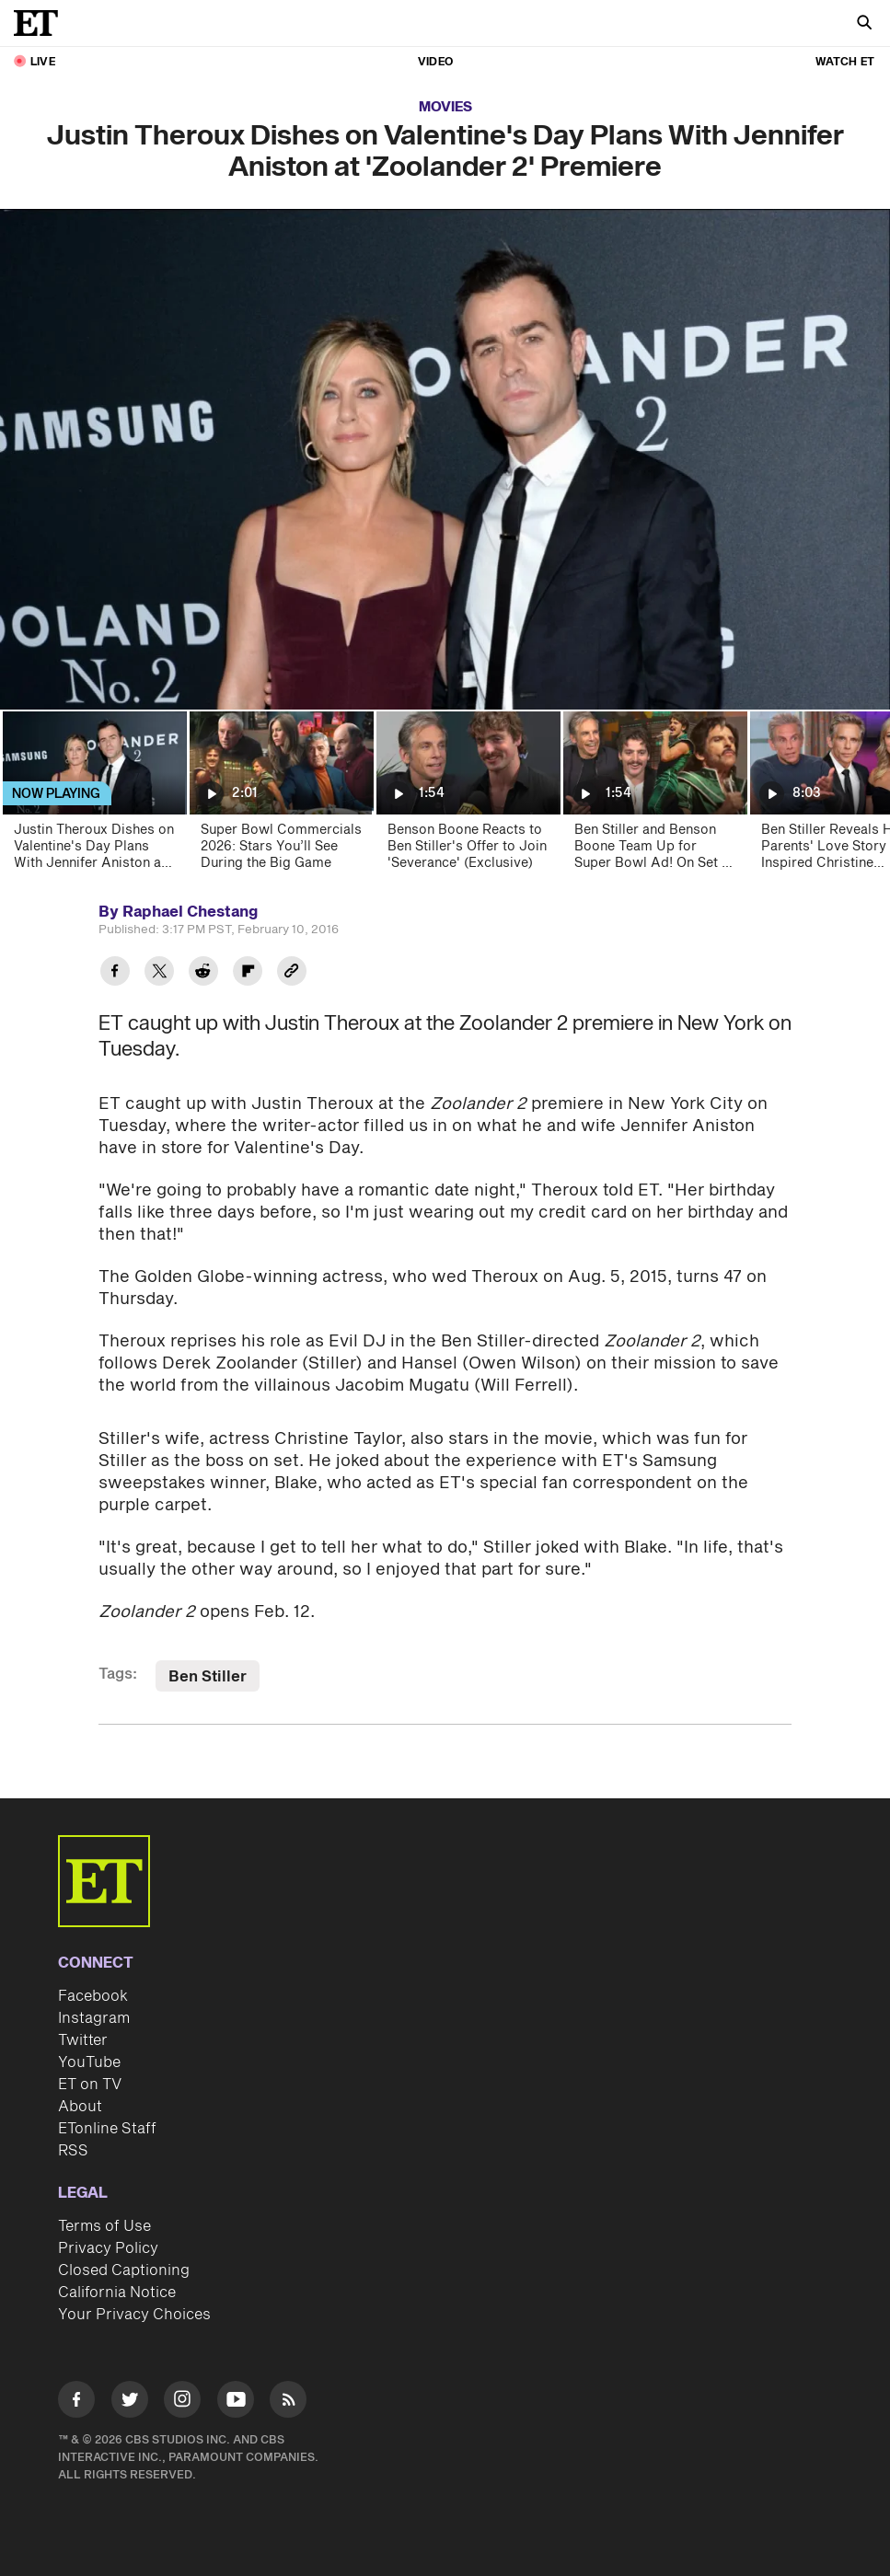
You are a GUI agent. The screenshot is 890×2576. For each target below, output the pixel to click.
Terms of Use (104, 2226)
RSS (73, 2151)
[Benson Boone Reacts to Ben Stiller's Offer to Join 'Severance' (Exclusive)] (467, 796)
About (80, 2107)
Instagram (94, 2018)
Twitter (83, 2040)
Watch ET (844, 62)
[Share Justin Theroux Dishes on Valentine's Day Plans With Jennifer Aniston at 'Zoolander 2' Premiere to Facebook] (115, 973)
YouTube (89, 2062)
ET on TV (89, 2085)
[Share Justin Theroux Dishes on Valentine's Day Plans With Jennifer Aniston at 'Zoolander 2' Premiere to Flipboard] (247, 973)
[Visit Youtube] (235, 2402)
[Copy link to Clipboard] (291, 973)
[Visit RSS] (288, 2402)
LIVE (42, 62)
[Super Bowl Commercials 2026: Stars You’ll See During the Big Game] (280, 796)
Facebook (93, 1996)
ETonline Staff (107, 2129)
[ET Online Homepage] (41, 23)
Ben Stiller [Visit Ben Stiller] (207, 1677)
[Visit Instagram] (182, 2402)
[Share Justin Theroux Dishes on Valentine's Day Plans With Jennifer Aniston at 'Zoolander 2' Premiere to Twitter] (159, 973)
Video (435, 62)
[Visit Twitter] (129, 2402)
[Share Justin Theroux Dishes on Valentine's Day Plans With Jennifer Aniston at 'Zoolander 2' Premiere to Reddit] (203, 973)
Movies (445, 107)
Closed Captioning (124, 2270)
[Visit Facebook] (76, 2402)
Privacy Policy (108, 2248)
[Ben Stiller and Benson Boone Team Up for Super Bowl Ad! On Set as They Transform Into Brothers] (654, 796)
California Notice (117, 2292)
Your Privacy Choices (134, 2315)
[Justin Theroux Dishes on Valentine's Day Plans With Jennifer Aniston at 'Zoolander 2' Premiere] (93, 796)
